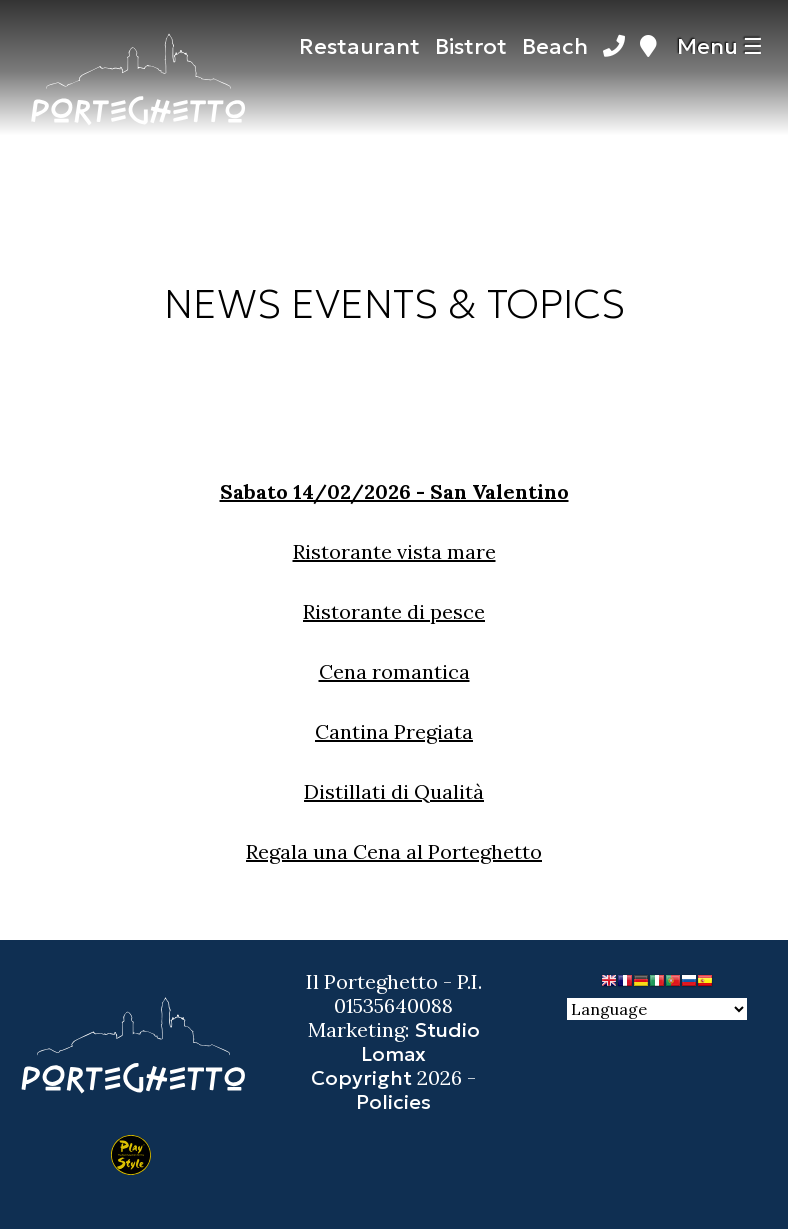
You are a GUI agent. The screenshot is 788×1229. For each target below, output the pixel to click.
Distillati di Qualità (394, 791)
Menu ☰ (720, 46)
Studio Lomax (420, 1042)
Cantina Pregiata (394, 731)
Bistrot (471, 46)
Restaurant (359, 46)
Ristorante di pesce (394, 611)
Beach (555, 46)
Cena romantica (394, 671)
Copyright (361, 1078)
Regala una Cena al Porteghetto (394, 851)
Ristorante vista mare (394, 551)
